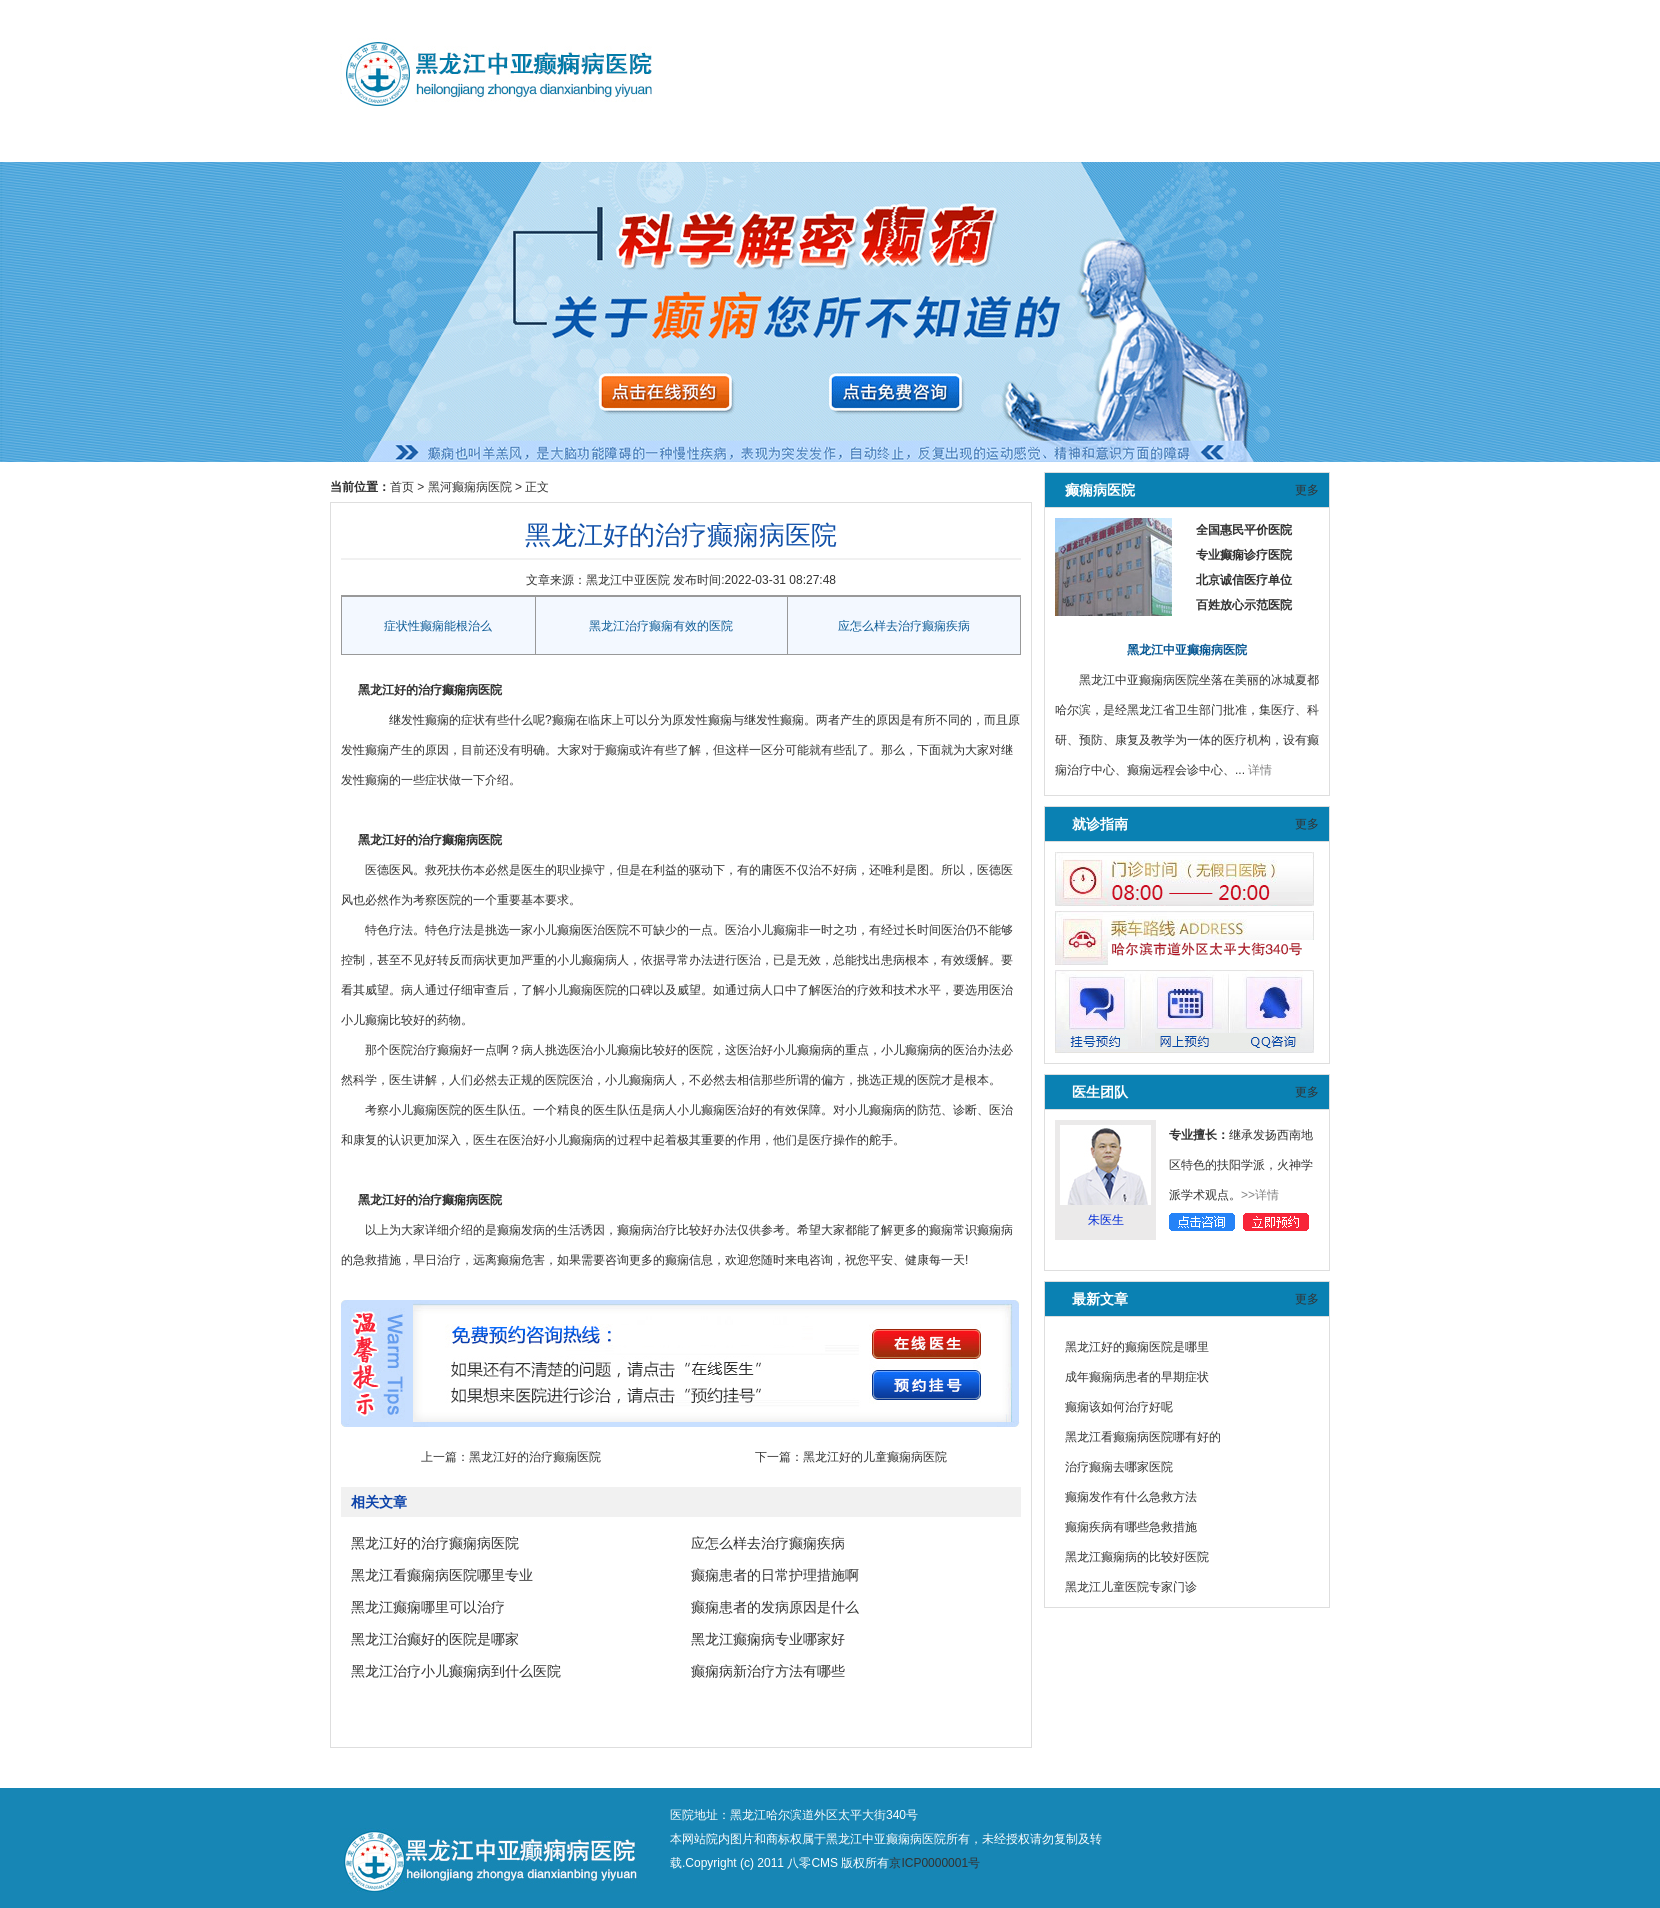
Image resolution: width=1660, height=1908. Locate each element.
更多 (1307, 490)
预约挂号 (610, 141)
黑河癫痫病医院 (718, 141)
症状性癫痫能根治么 (438, 626)
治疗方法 (934, 141)
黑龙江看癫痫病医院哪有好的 (1143, 1437)
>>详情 (1260, 1195)
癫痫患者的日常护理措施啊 (775, 1575)
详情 (1260, 770)
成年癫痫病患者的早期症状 (1137, 1377)
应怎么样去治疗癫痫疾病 (904, 626)
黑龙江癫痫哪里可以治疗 (428, 1607)
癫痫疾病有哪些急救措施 (1131, 1527)
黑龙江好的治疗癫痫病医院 (435, 1543)
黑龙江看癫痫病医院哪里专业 (442, 1575)
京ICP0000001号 (934, 1863)
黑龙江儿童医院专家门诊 (1131, 1587)
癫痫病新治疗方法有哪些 (768, 1671)
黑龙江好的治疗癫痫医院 (535, 1457)
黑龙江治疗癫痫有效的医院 (661, 626)
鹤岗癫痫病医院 (826, 141)
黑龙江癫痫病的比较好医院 (1137, 1557)
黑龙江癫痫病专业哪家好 (768, 1639)
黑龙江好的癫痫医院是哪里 (1137, 1347)
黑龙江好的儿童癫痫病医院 (875, 1457)
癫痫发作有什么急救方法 (1131, 1497)
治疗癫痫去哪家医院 (1119, 1467)
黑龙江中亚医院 (628, 580)
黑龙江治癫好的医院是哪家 (435, 1639)
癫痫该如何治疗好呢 (1119, 1407)
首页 (402, 487)
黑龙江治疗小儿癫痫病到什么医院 (456, 1671)
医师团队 (502, 141)
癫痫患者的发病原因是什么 (775, 1607)
